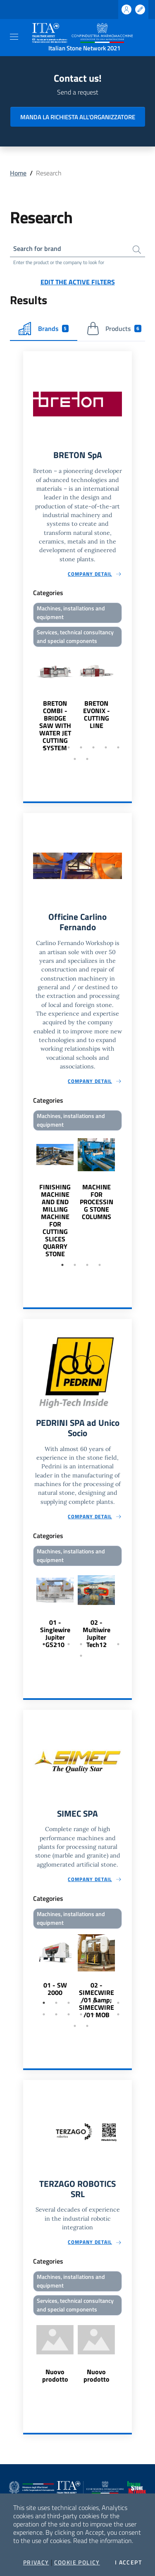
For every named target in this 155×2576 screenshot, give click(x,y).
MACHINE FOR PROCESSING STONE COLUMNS (96, 1202)
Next (128, 701)
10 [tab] (68, 2014)
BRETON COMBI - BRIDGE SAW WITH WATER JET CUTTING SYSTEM (55, 725)
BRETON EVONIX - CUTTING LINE (96, 714)
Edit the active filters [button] (78, 282)
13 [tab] (106, 2014)
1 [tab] (44, 747)
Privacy (36, 2562)
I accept (128, 2562)
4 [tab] (81, 747)
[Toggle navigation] (14, 37)
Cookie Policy (77, 2562)
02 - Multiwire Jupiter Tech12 (96, 1633)
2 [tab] (56, 747)
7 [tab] (118, 747)
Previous (27, 701)
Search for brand (37, 248)
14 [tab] (118, 2014)
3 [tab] (68, 747)
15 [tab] (75, 2026)
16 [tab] (87, 2026)
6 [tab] (106, 747)
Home (18, 173)
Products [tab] (113, 328)
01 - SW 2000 (55, 1988)
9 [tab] (87, 759)
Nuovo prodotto (55, 2375)
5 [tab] (93, 747)
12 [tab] (93, 2014)
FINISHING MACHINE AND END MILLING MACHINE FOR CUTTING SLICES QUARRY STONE (55, 1220)
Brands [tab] (44, 328)
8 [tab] (75, 759)
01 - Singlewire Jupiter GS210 (55, 1633)
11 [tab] (81, 2014)
